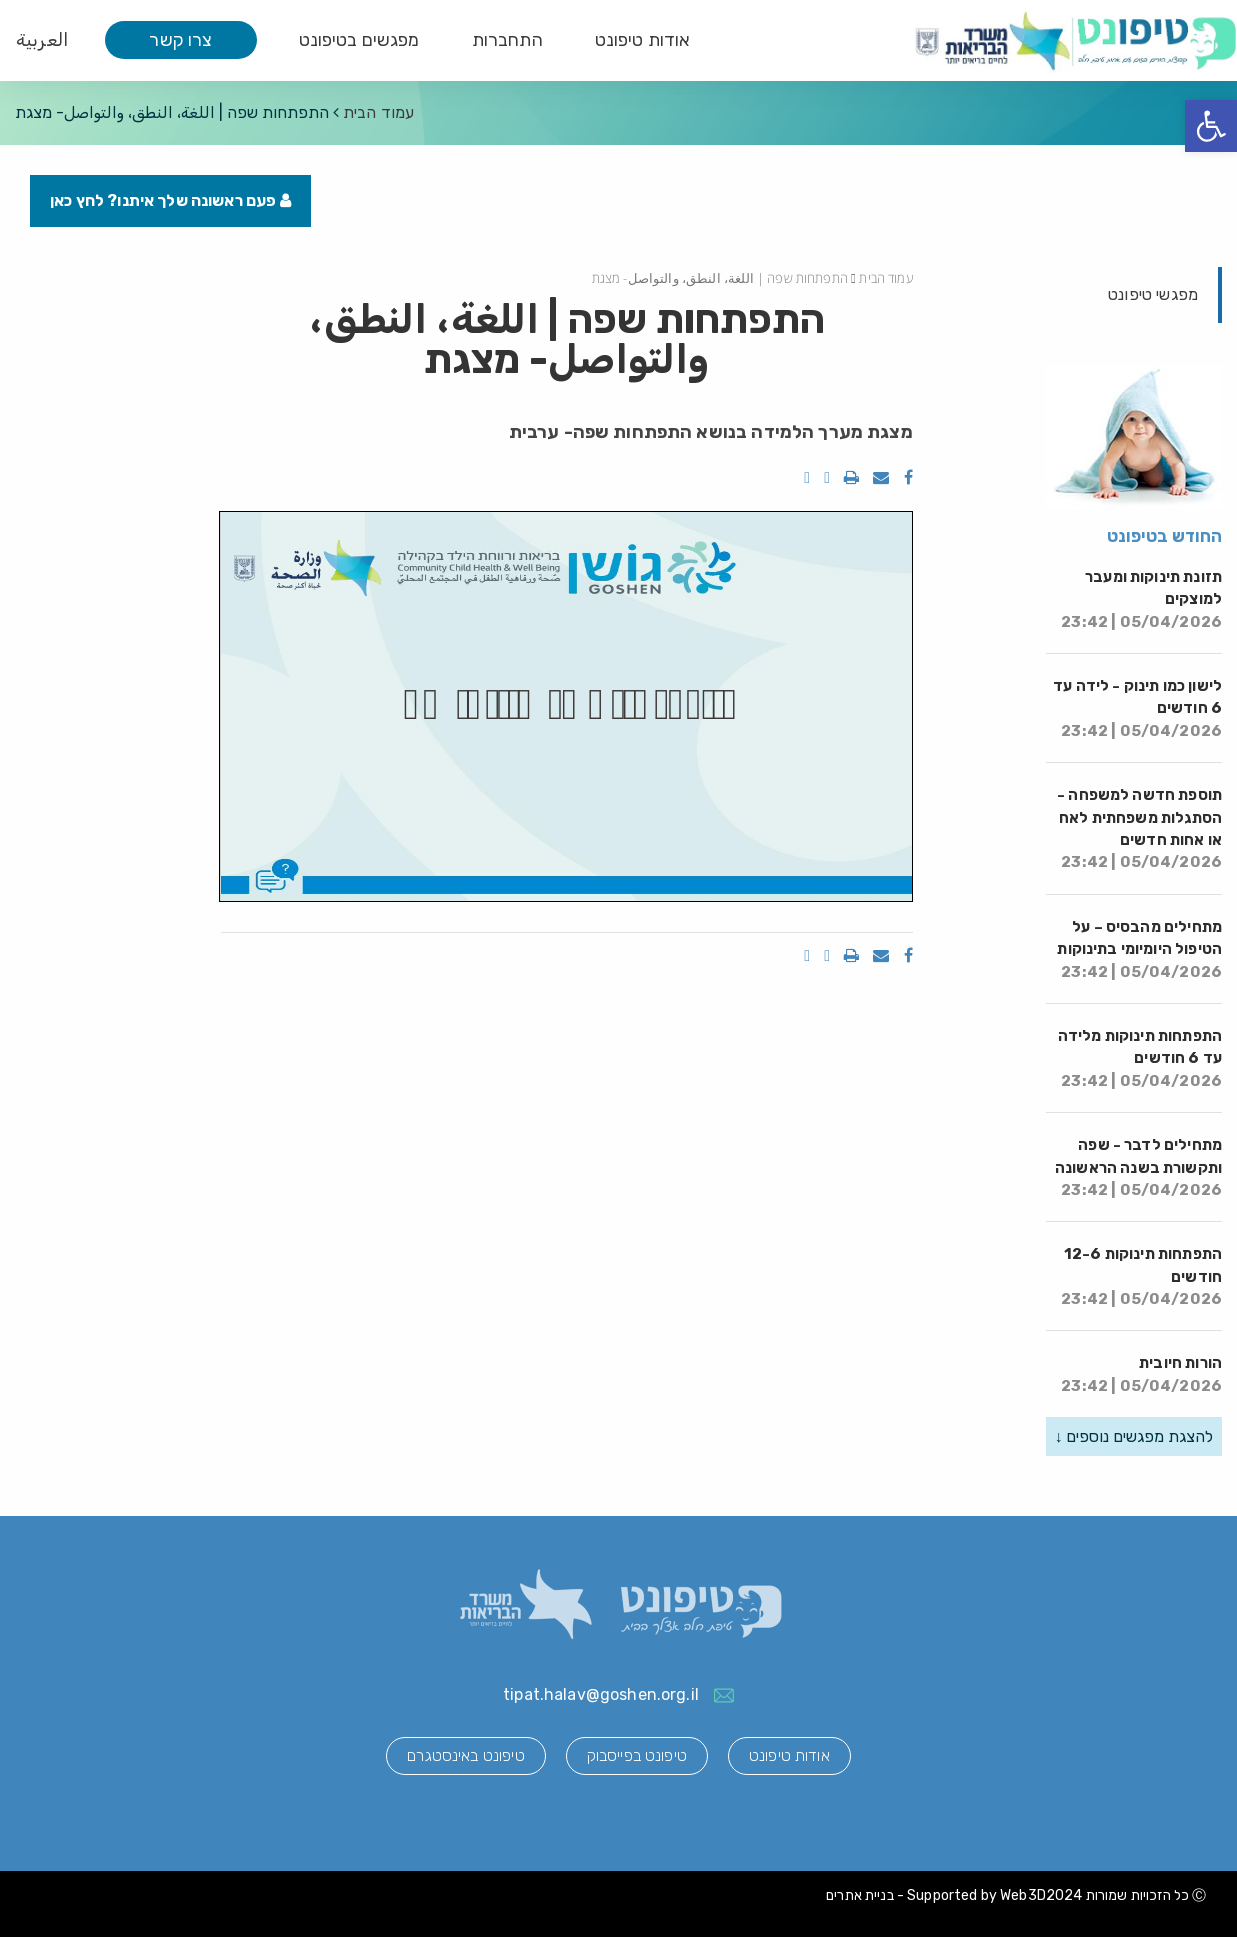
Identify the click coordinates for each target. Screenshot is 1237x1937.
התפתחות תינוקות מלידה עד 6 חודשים (1140, 1058)
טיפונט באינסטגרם (465, 1755)
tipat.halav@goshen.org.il (601, 1694)
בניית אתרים (860, 1895)
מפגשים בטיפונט (359, 40)
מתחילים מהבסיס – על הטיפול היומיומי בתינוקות (1139, 949)
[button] (1211, 126)
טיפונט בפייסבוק (637, 1755)
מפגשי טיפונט (1153, 294)
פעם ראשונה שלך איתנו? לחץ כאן (170, 200)
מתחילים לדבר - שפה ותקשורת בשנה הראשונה (1138, 1167)
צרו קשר (180, 40)
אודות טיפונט (643, 40)
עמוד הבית (378, 112)
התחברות (507, 40)
